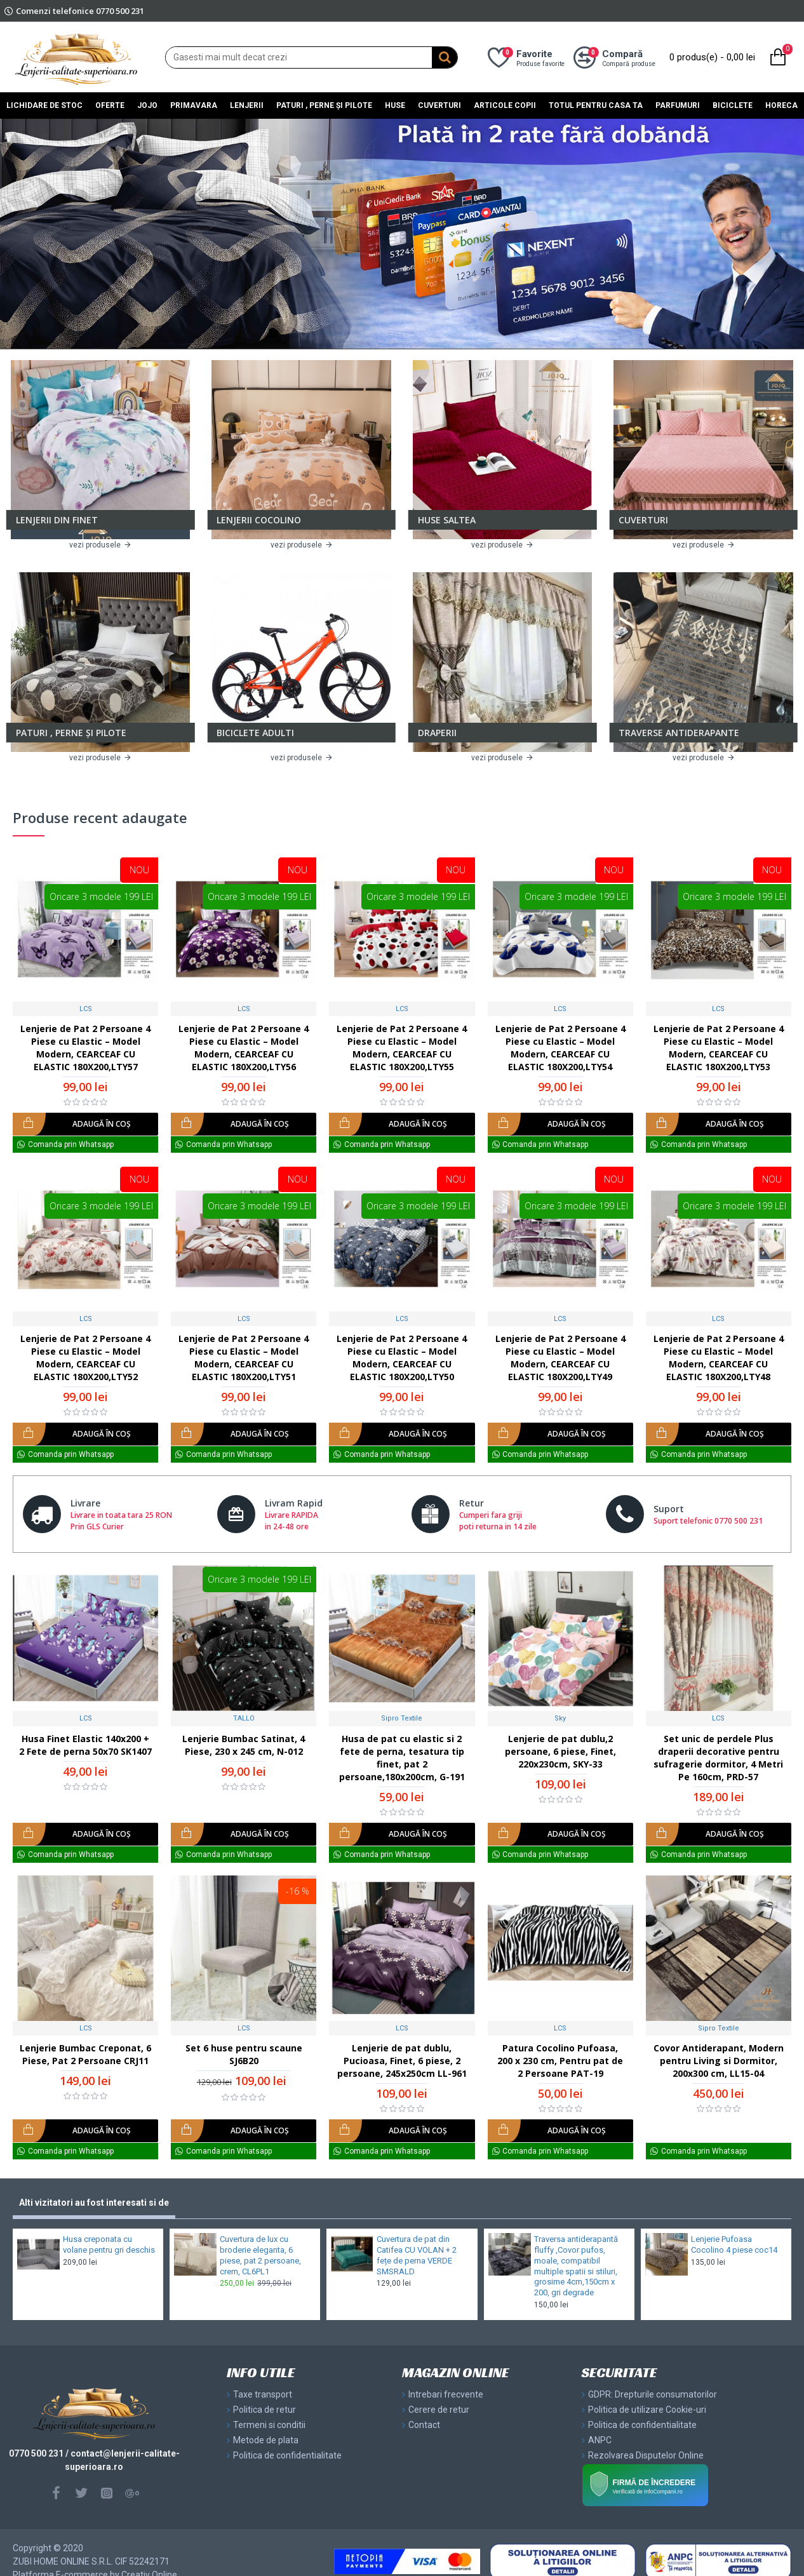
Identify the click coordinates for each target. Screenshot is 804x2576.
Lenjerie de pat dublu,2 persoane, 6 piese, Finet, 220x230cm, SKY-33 (560, 1751)
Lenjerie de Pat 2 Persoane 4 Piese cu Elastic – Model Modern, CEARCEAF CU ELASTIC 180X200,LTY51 (243, 1357)
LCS (85, 1009)
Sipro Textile (401, 1718)
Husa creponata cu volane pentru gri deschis (109, 2244)
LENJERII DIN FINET (57, 520)
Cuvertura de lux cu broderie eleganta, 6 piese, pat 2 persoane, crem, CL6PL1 (260, 2255)
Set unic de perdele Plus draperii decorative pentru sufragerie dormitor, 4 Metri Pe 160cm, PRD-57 (718, 1758)
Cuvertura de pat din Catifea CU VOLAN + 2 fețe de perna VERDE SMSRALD (417, 2255)
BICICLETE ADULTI (255, 733)
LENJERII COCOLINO (259, 520)
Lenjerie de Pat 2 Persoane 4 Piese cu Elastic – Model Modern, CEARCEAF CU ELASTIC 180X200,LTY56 (243, 1048)
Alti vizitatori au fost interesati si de (94, 2202)
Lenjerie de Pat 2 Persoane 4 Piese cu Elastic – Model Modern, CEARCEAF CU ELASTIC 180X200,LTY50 (402, 1357)
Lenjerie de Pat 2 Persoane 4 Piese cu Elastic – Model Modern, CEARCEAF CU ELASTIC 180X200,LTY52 (85, 1357)
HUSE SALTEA (447, 520)
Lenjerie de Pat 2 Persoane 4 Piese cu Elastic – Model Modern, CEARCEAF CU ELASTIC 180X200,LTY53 (718, 1048)
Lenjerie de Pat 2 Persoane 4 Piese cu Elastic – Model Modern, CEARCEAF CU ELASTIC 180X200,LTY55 (402, 1048)
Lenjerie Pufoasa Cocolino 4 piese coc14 (734, 2244)
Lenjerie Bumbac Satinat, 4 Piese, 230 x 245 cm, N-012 (243, 1745)
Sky (560, 1718)
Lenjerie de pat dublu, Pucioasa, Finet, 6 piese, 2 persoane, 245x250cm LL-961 (402, 2060)
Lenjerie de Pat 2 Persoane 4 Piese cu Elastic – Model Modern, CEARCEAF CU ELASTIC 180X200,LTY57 (85, 1048)
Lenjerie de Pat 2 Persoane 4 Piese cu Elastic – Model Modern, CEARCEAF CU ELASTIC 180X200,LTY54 (560, 1048)
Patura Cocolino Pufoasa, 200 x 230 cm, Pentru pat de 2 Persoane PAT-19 (560, 2060)
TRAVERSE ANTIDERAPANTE (679, 733)
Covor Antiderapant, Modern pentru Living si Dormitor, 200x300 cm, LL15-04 (718, 2060)
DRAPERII (437, 733)
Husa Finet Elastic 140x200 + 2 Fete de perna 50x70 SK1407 (85, 1745)
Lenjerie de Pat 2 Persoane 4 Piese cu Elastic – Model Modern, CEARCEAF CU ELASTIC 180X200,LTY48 (718, 1357)
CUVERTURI (643, 520)
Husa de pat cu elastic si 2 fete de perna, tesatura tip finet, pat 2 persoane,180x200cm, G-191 (402, 1758)
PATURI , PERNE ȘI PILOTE (71, 733)
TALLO (244, 1718)
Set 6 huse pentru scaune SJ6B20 (243, 2054)
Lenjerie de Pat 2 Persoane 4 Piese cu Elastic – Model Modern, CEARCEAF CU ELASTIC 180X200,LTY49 (560, 1357)
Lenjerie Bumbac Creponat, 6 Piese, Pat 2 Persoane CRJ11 (85, 2054)
